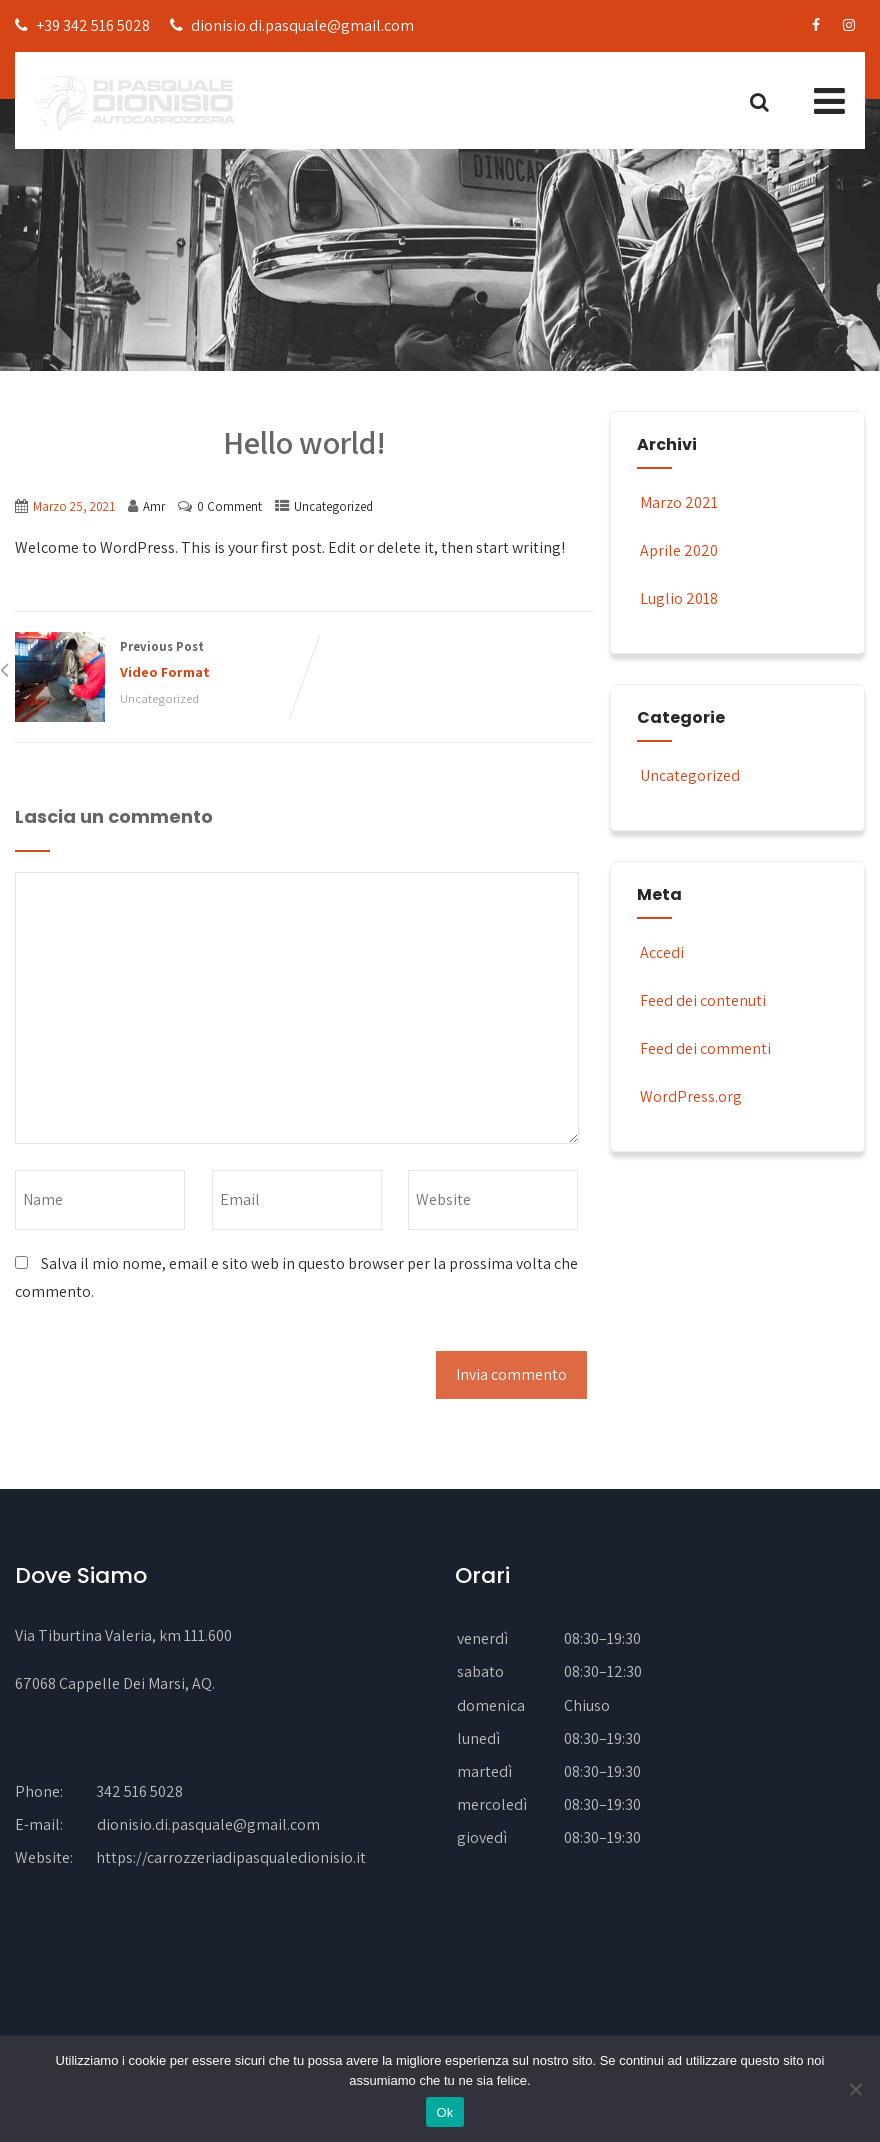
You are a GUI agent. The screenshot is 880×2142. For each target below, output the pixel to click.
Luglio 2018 (679, 598)
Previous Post (159, 661)
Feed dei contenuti (701, 1000)
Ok (444, 2112)
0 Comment (229, 506)
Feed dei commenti (704, 1048)
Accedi (660, 952)
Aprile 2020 (679, 550)
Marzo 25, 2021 (74, 506)
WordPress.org (689, 1096)
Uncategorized (333, 506)
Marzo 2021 (679, 502)
